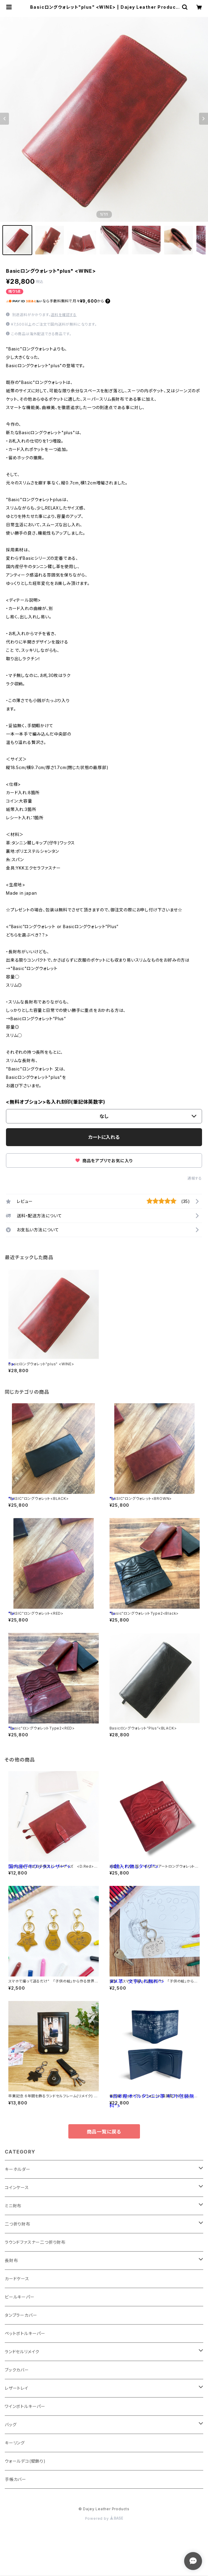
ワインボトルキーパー (25, 2406)
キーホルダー (17, 2169)
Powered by (104, 2518)
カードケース (17, 2278)
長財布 (11, 2260)
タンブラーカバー (21, 2315)
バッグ (10, 2424)
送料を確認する (64, 314)
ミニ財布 (13, 2205)
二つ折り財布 (17, 2223)
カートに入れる (104, 1137)
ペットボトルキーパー (25, 2333)
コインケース (17, 2187)
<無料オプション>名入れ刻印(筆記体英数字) (55, 1102)
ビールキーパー (20, 2296)
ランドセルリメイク (22, 2351)
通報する (194, 1178)
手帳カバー (15, 2479)
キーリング (15, 2442)
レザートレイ (16, 2388)
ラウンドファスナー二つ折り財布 (35, 2242)
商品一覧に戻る (104, 2132)
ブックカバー (17, 2369)
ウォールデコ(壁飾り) (25, 2461)
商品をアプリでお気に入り (104, 1160)
